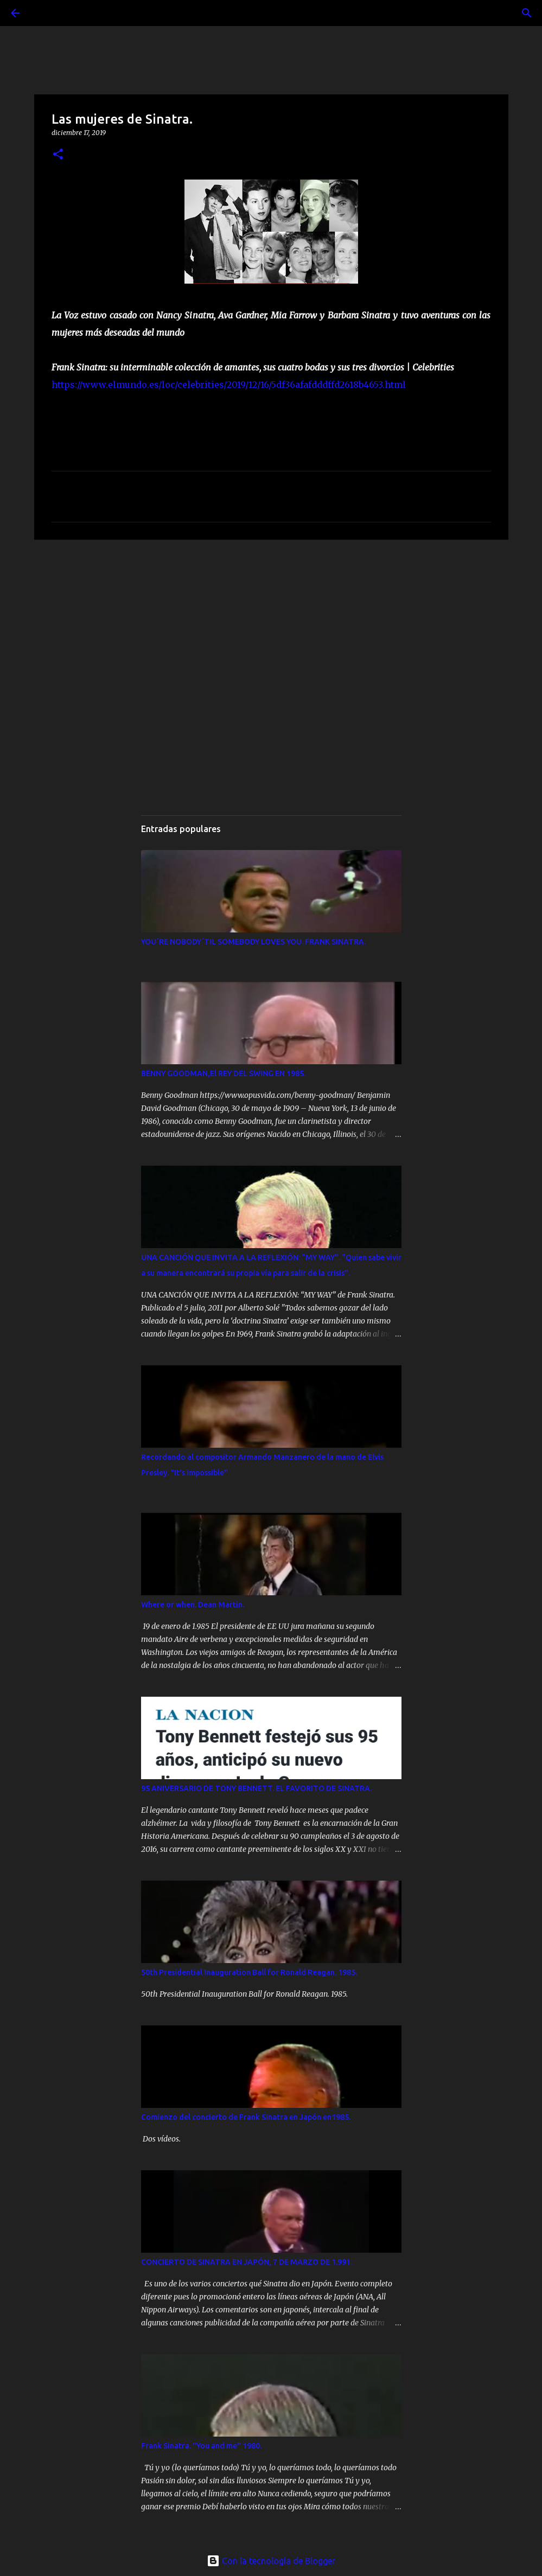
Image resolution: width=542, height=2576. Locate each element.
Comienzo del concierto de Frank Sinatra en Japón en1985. (245, 2117)
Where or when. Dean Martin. (192, 1604)
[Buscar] (45, 13)
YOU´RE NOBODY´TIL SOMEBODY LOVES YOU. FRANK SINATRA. (253, 941)
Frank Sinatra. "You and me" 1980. (201, 2445)
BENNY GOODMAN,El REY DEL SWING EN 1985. (223, 1073)
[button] (58, 155)
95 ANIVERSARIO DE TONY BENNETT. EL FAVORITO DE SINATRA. (256, 1788)
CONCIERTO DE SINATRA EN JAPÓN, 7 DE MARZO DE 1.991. (246, 2262)
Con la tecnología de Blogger (271, 2561)
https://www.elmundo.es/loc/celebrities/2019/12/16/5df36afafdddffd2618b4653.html (229, 384)
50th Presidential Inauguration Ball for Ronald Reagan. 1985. (249, 1972)
